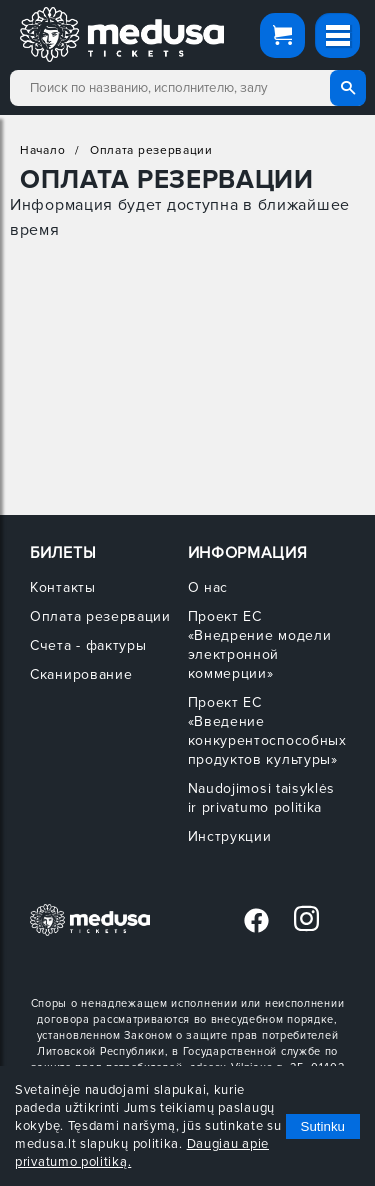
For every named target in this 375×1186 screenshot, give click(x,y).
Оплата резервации (151, 150)
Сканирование (81, 674)
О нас (208, 587)
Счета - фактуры (88, 645)
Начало (42, 150)
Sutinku (323, 1126)
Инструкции (230, 836)
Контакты (63, 587)
